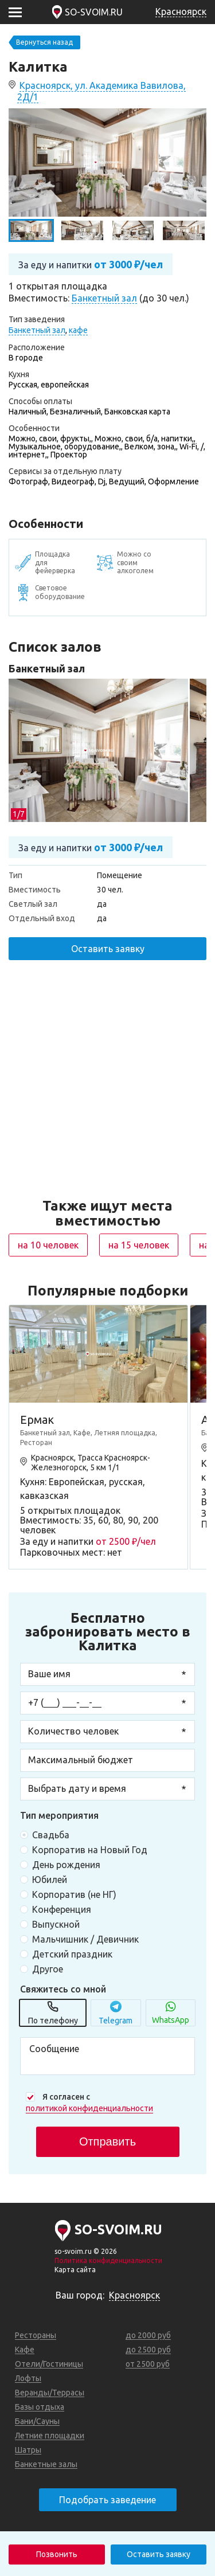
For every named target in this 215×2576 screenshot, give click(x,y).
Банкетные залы (46, 2464)
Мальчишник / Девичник (85, 1939)
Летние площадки (49, 2435)
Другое (47, 1969)
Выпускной (56, 1924)
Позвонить (56, 2554)
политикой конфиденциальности (89, 2108)
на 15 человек (138, 1245)
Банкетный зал (47, 668)
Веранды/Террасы (49, 2392)
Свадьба (50, 1835)
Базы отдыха (39, 2406)
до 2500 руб (148, 2349)
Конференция (61, 1909)
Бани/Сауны (37, 2421)
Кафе (24, 2349)
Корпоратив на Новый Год (89, 1850)
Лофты (28, 2378)
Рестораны (35, 2335)
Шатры (28, 2449)
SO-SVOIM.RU (94, 12)
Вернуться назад (44, 42)
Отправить (107, 2141)
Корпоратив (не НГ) (74, 1894)
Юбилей (49, 1879)
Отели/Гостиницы (49, 2363)
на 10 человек (48, 1245)
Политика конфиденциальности (108, 2260)
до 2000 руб (148, 2335)
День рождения (66, 1864)
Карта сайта (75, 2269)
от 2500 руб (148, 2363)
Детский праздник (72, 1954)
